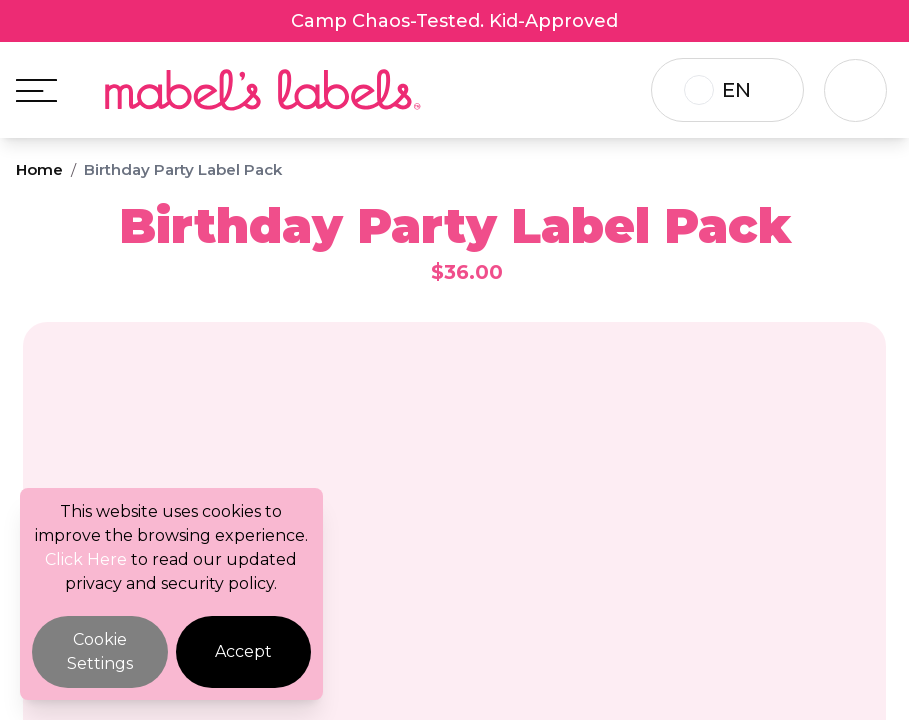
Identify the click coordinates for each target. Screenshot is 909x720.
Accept (243, 651)
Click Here (86, 559)
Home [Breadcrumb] (39, 169)
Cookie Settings (100, 651)
